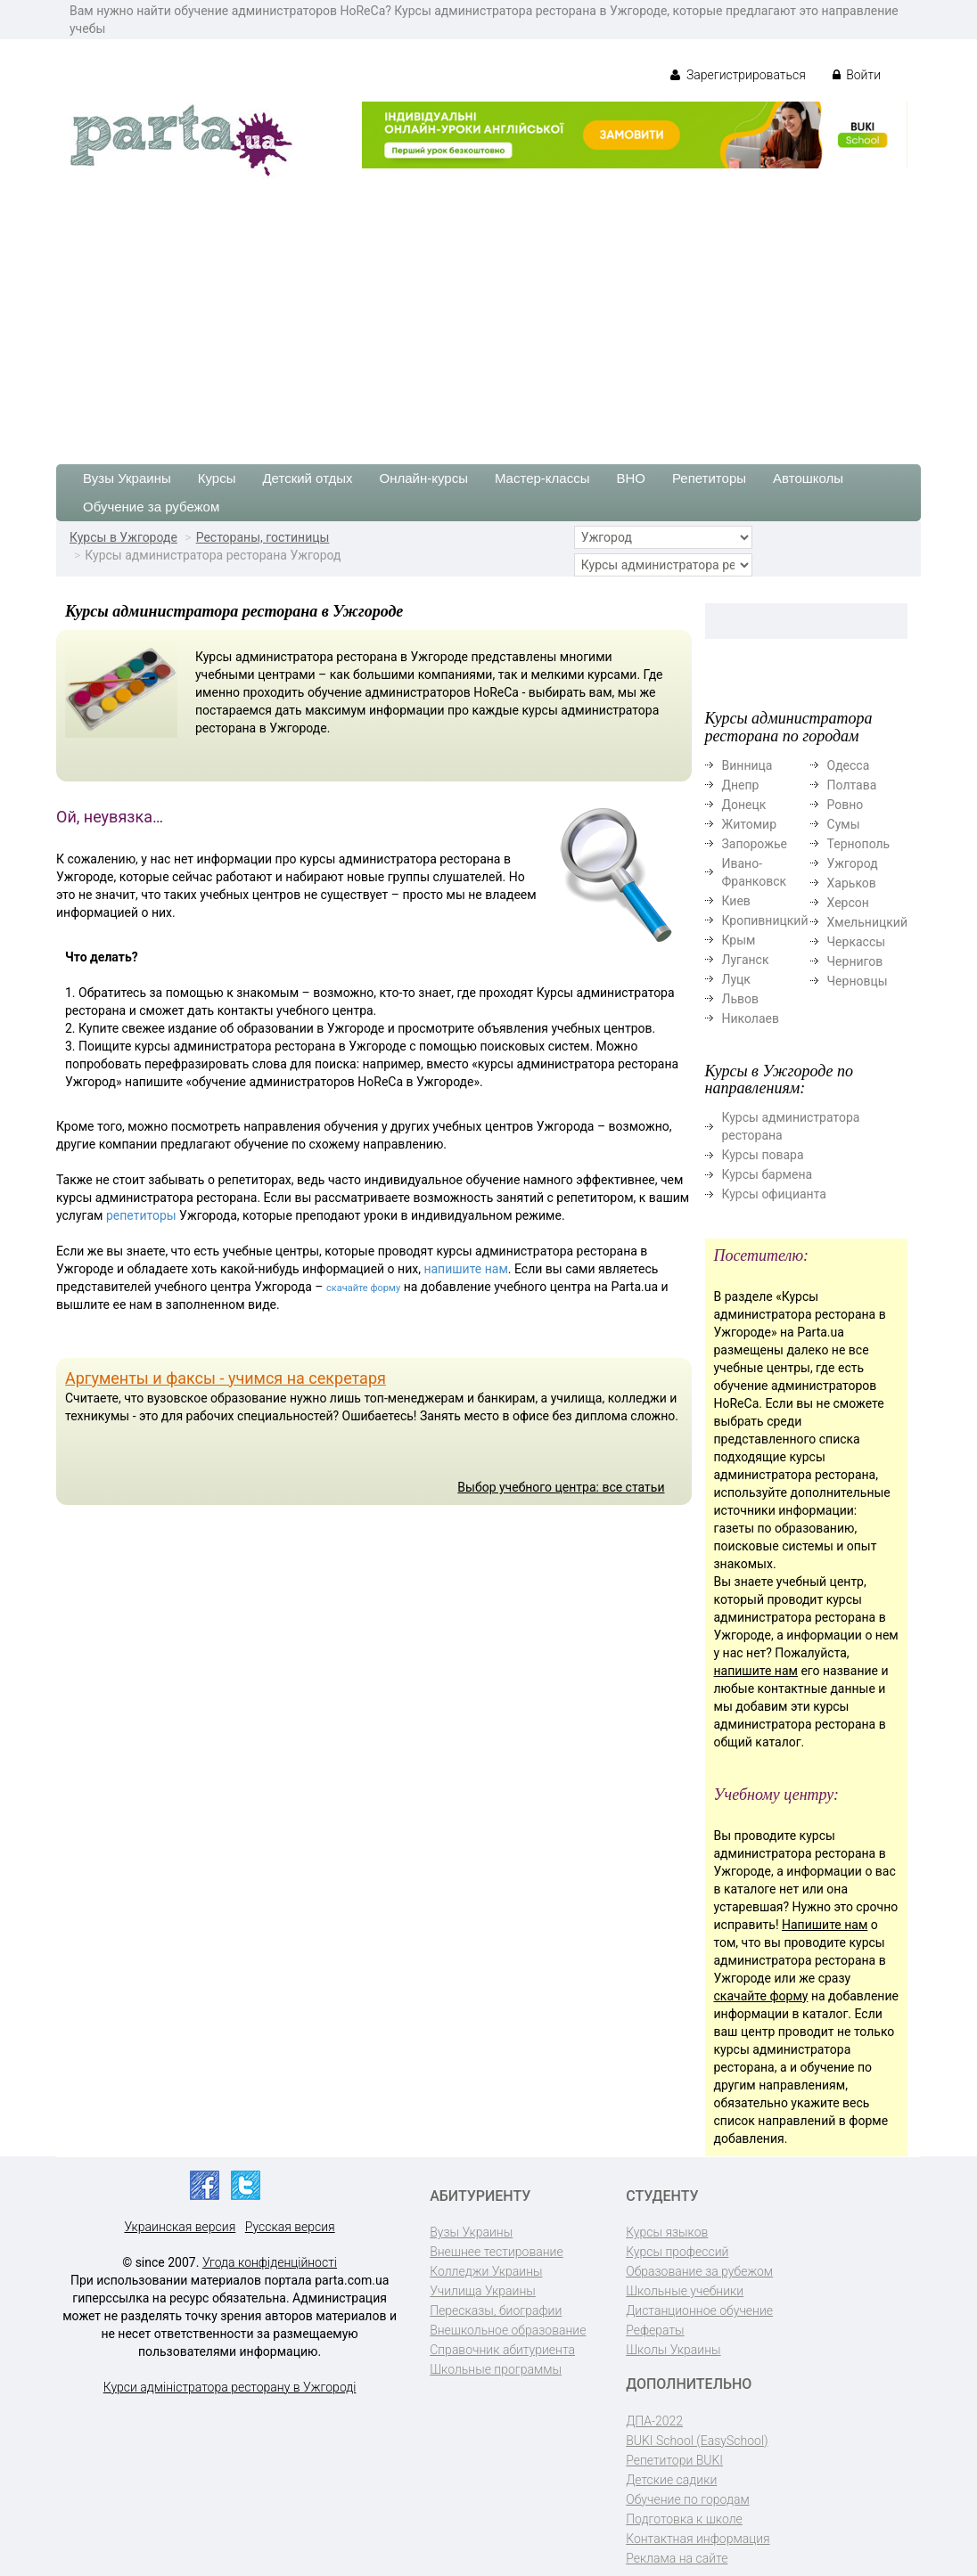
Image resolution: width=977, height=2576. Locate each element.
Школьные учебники (684, 2291)
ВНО (630, 478)
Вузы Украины (127, 478)
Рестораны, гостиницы (263, 537)
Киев (736, 901)
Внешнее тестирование (496, 2252)
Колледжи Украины (486, 2271)
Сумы (843, 824)
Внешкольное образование (508, 2330)
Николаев (751, 1018)
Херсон (848, 902)
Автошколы (808, 478)
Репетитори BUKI (674, 2460)
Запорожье (754, 844)
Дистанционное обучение (699, 2310)
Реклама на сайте (676, 2558)
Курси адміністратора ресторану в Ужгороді (230, 2387)
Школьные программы (496, 2369)
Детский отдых (307, 478)
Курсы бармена (767, 1174)
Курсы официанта (774, 1194)
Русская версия (290, 2227)
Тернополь (859, 844)
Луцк (736, 979)
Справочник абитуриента (502, 2350)
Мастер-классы (542, 478)
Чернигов (855, 961)
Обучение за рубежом (151, 506)
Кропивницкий (765, 920)
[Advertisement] (488, 313)
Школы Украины (673, 2350)
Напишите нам (824, 1925)
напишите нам (465, 1269)
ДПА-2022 (654, 2421)
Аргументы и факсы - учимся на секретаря (225, 1378)
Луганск (745, 960)
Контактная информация (697, 2538)
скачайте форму (363, 1288)
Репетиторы (709, 478)
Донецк (744, 804)
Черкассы (856, 942)
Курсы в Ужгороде (123, 537)
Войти (857, 75)
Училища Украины (483, 2291)
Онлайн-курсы (424, 478)
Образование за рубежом (699, 2271)
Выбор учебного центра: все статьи (560, 1487)
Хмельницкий (867, 922)
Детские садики (671, 2480)
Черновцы (857, 981)
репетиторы (141, 1215)
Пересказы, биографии (496, 2310)
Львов (740, 999)
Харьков (851, 883)
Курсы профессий (677, 2252)
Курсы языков (667, 2232)
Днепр (740, 785)
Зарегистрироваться (737, 75)
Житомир (749, 824)
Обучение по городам (688, 2499)
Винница (747, 765)
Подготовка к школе (684, 2519)
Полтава (852, 785)
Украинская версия (179, 2227)
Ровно (845, 804)
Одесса (848, 765)
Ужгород (852, 863)
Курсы (217, 478)
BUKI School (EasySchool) (697, 2440)
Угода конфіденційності (269, 2262)
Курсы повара (763, 1155)
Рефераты (655, 2330)
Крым (739, 940)
